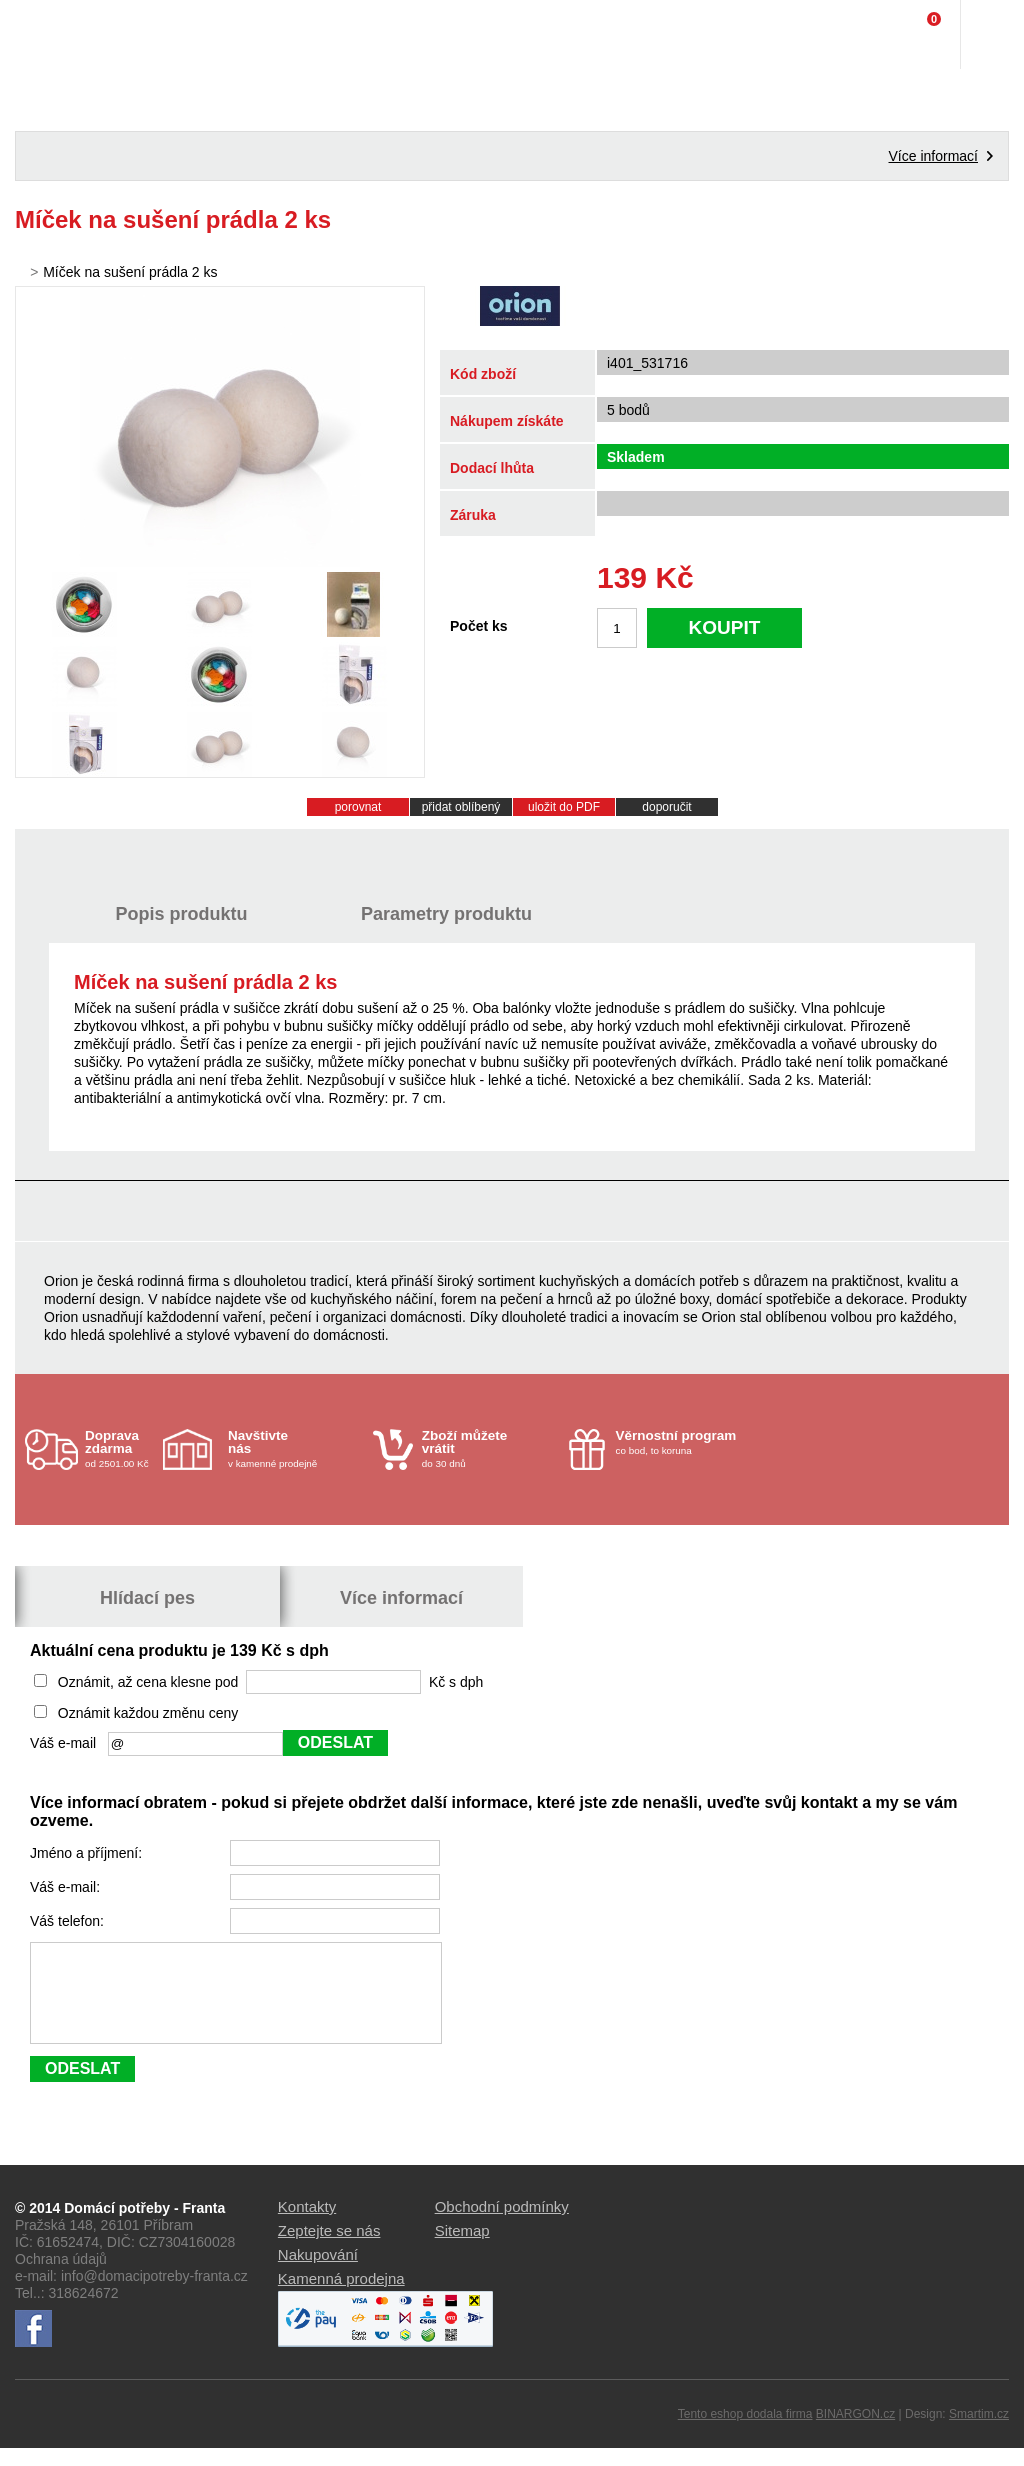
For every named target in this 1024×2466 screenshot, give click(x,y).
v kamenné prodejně (295, 1448)
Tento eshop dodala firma (745, 2432)
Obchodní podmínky (502, 2224)
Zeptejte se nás (329, 2248)
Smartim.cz (979, 2432)
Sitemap (462, 2248)
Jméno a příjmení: (88, 1853)
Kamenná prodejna (341, 2296)
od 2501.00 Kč (121, 1448)
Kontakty (307, 2224)
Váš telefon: (69, 1921)
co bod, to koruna (683, 1442)
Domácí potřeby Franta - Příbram (56, 35)
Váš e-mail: (67, 1887)
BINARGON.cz (855, 2432)
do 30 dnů (489, 1448)
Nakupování (318, 2272)
